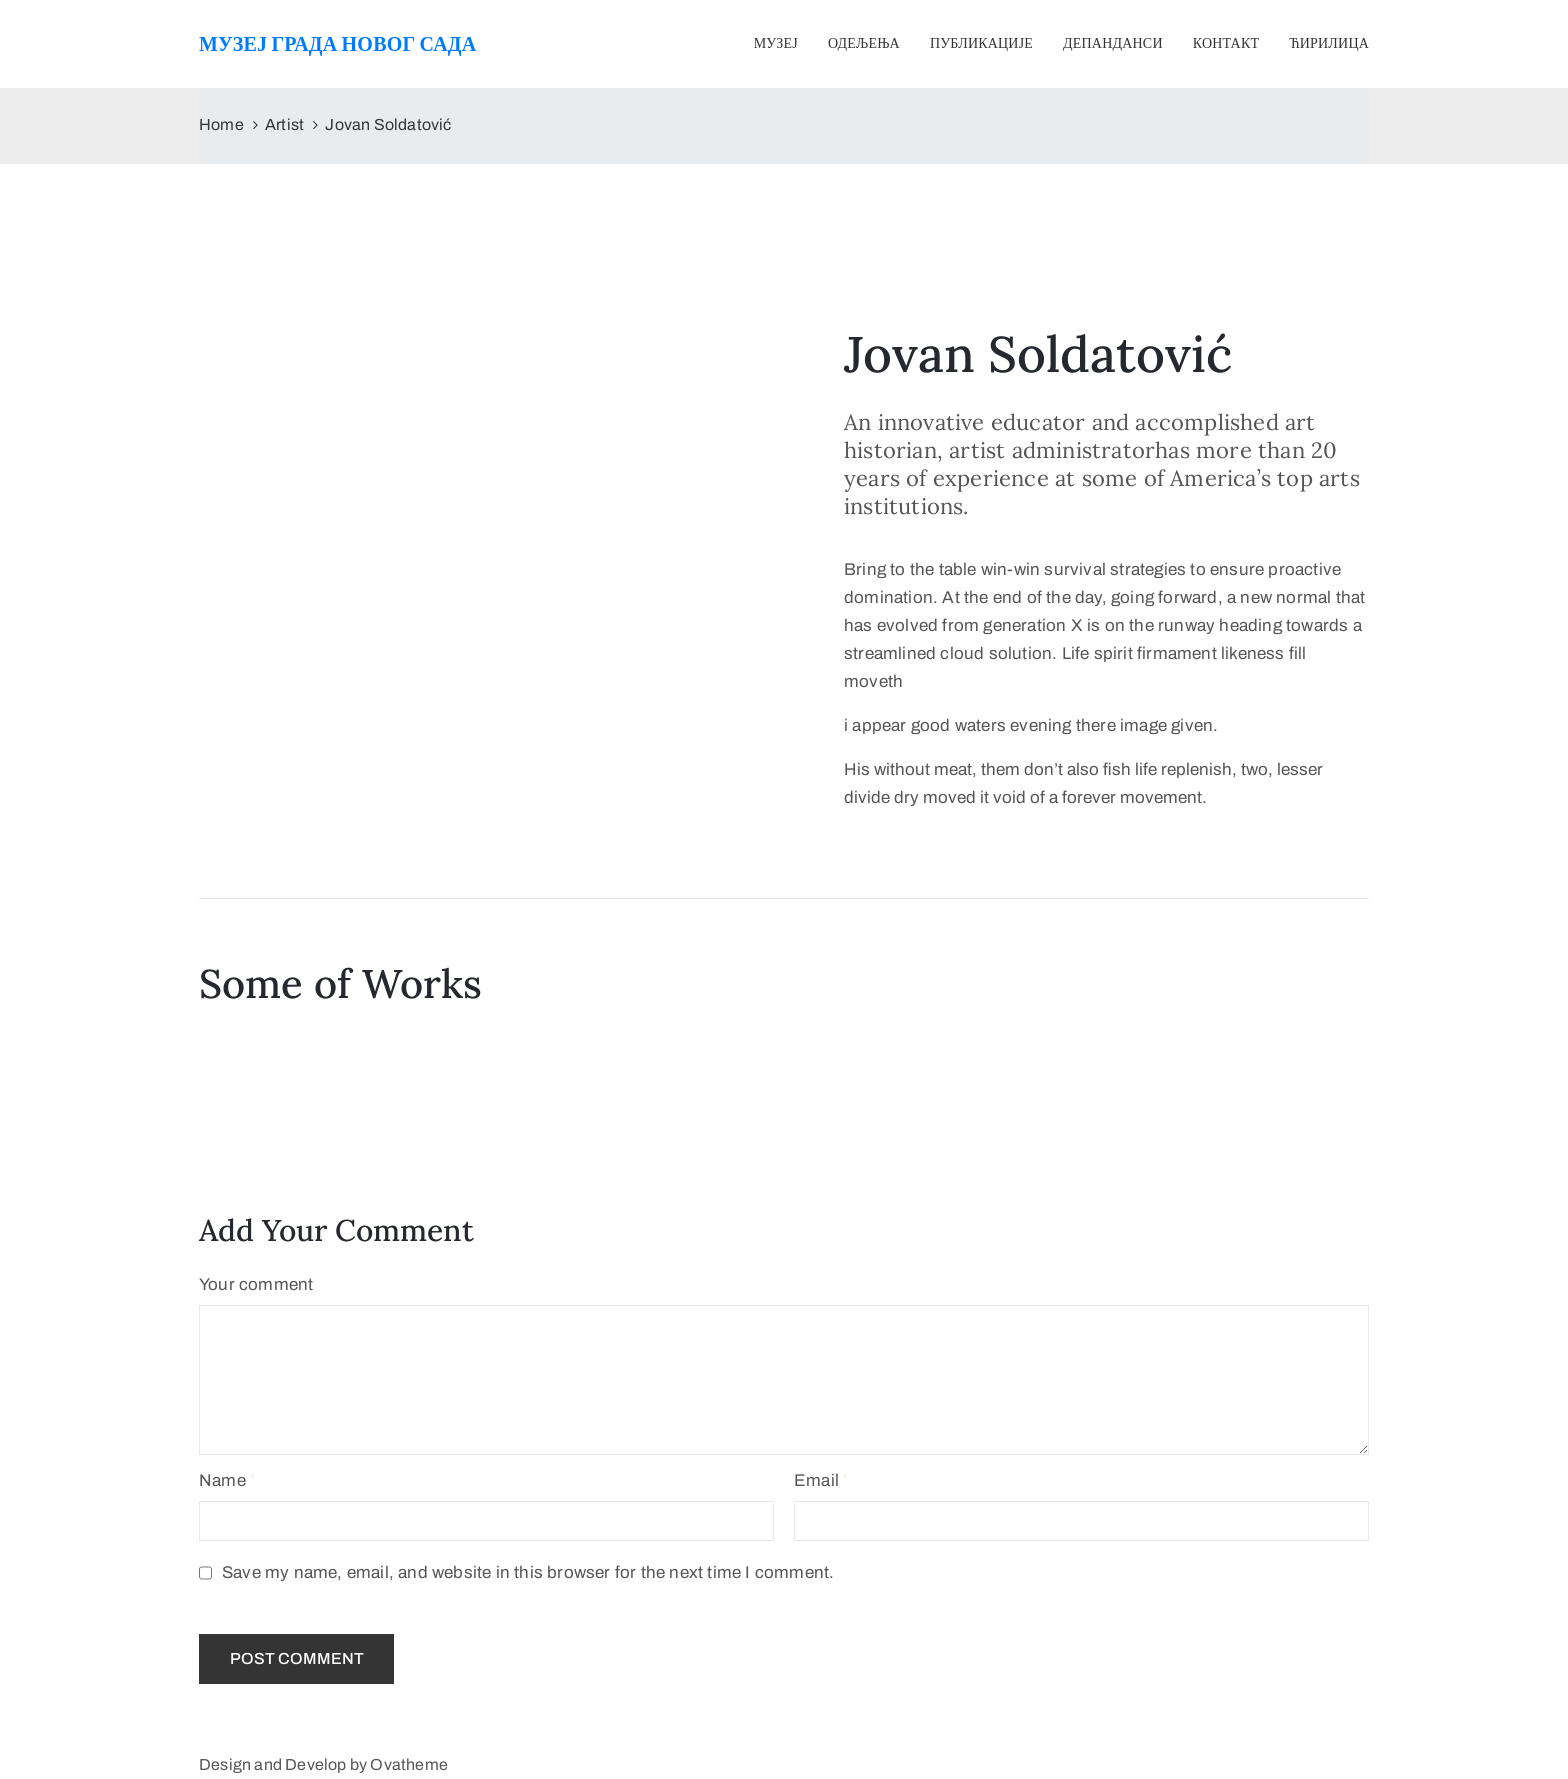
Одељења (864, 43)
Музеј (776, 43)
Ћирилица (1329, 43)
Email (816, 1480)
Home (221, 124)
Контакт (1226, 43)
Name (222, 1480)
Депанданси (1113, 43)
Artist (284, 124)
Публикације (981, 43)
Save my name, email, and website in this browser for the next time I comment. (528, 1572)
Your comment (256, 1284)
